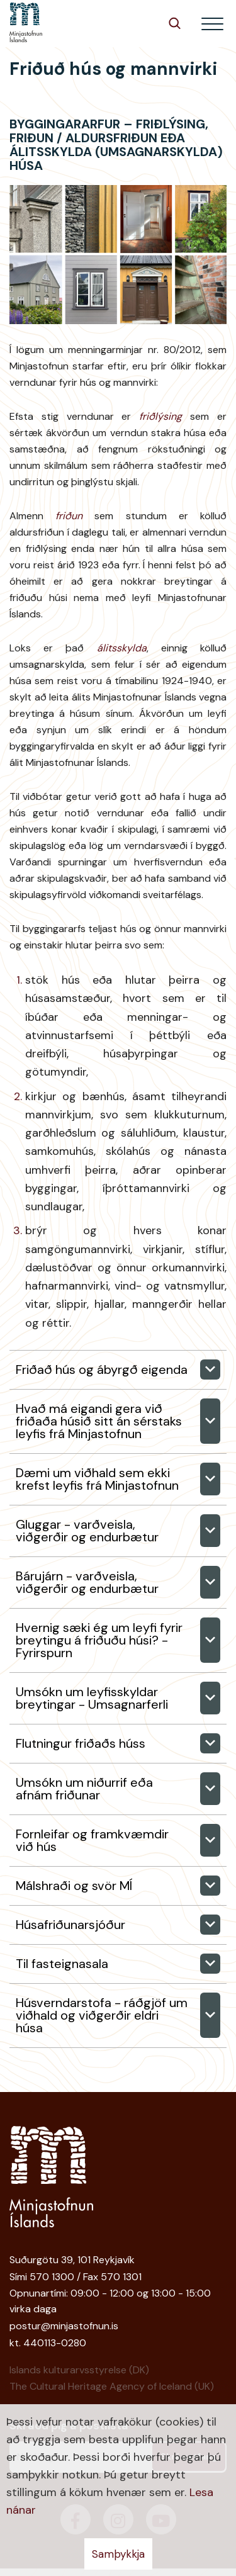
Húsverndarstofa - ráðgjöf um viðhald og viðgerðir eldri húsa (102, 2015)
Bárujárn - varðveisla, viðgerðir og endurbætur (87, 1582)
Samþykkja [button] (118, 2554)
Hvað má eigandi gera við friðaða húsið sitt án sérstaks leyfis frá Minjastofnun (99, 1421)
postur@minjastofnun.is (63, 2325)
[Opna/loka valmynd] (212, 23)
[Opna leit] (175, 23)
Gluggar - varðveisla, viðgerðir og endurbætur (87, 1530)
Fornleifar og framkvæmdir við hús (92, 1840)
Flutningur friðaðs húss (80, 1743)
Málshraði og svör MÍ (74, 1885)
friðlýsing (160, 416)
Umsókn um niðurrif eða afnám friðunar (84, 1788)
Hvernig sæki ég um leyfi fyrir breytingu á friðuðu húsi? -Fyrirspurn (99, 1640)
